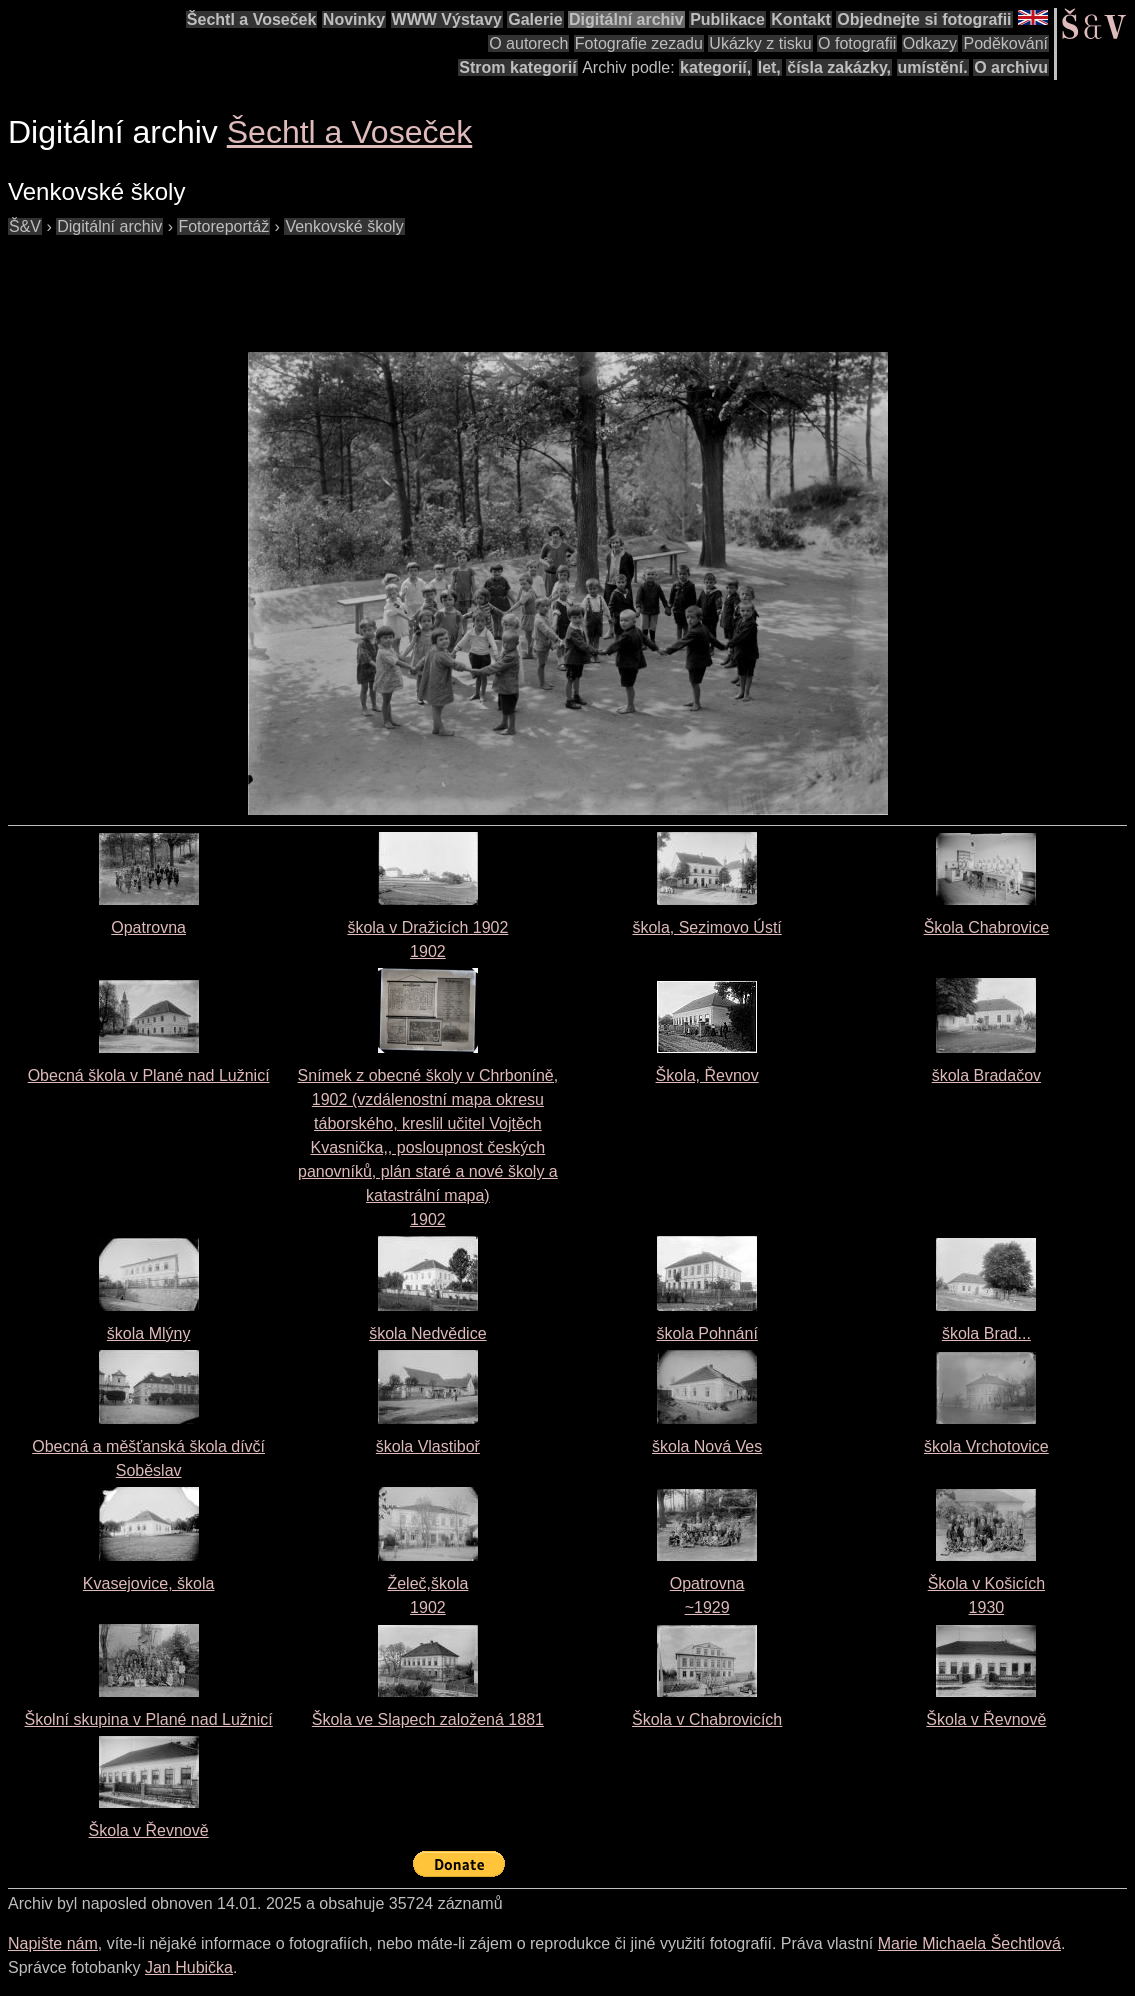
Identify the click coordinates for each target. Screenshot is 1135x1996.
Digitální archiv (626, 19)
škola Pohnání (706, 1333)
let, (769, 67)
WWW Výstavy (447, 19)
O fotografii (857, 43)
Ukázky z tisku (760, 43)
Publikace (727, 19)
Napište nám (53, 1943)
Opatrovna (148, 927)
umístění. (933, 67)
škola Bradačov (986, 1075)
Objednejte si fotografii (924, 19)
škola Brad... (986, 1333)
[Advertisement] (372, 284)
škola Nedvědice (427, 1333)
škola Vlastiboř (428, 1446)
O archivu (1011, 67)
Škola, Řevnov (707, 1075)
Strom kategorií (517, 67)
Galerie (535, 19)
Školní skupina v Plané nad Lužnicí (149, 1719)
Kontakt (801, 19)
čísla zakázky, (839, 67)
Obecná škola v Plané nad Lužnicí (149, 1075)
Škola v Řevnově (986, 1719)
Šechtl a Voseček (252, 19)
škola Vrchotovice (986, 1446)
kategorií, (715, 67)
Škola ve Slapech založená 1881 (428, 1719)
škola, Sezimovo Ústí (706, 927)
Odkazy (930, 43)
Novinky (354, 19)
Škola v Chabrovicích (707, 1719)
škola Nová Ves (707, 1446)
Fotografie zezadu (639, 43)
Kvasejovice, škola (149, 1583)
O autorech (528, 43)
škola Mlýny (149, 1333)
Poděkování (1005, 43)
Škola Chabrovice (986, 927)
